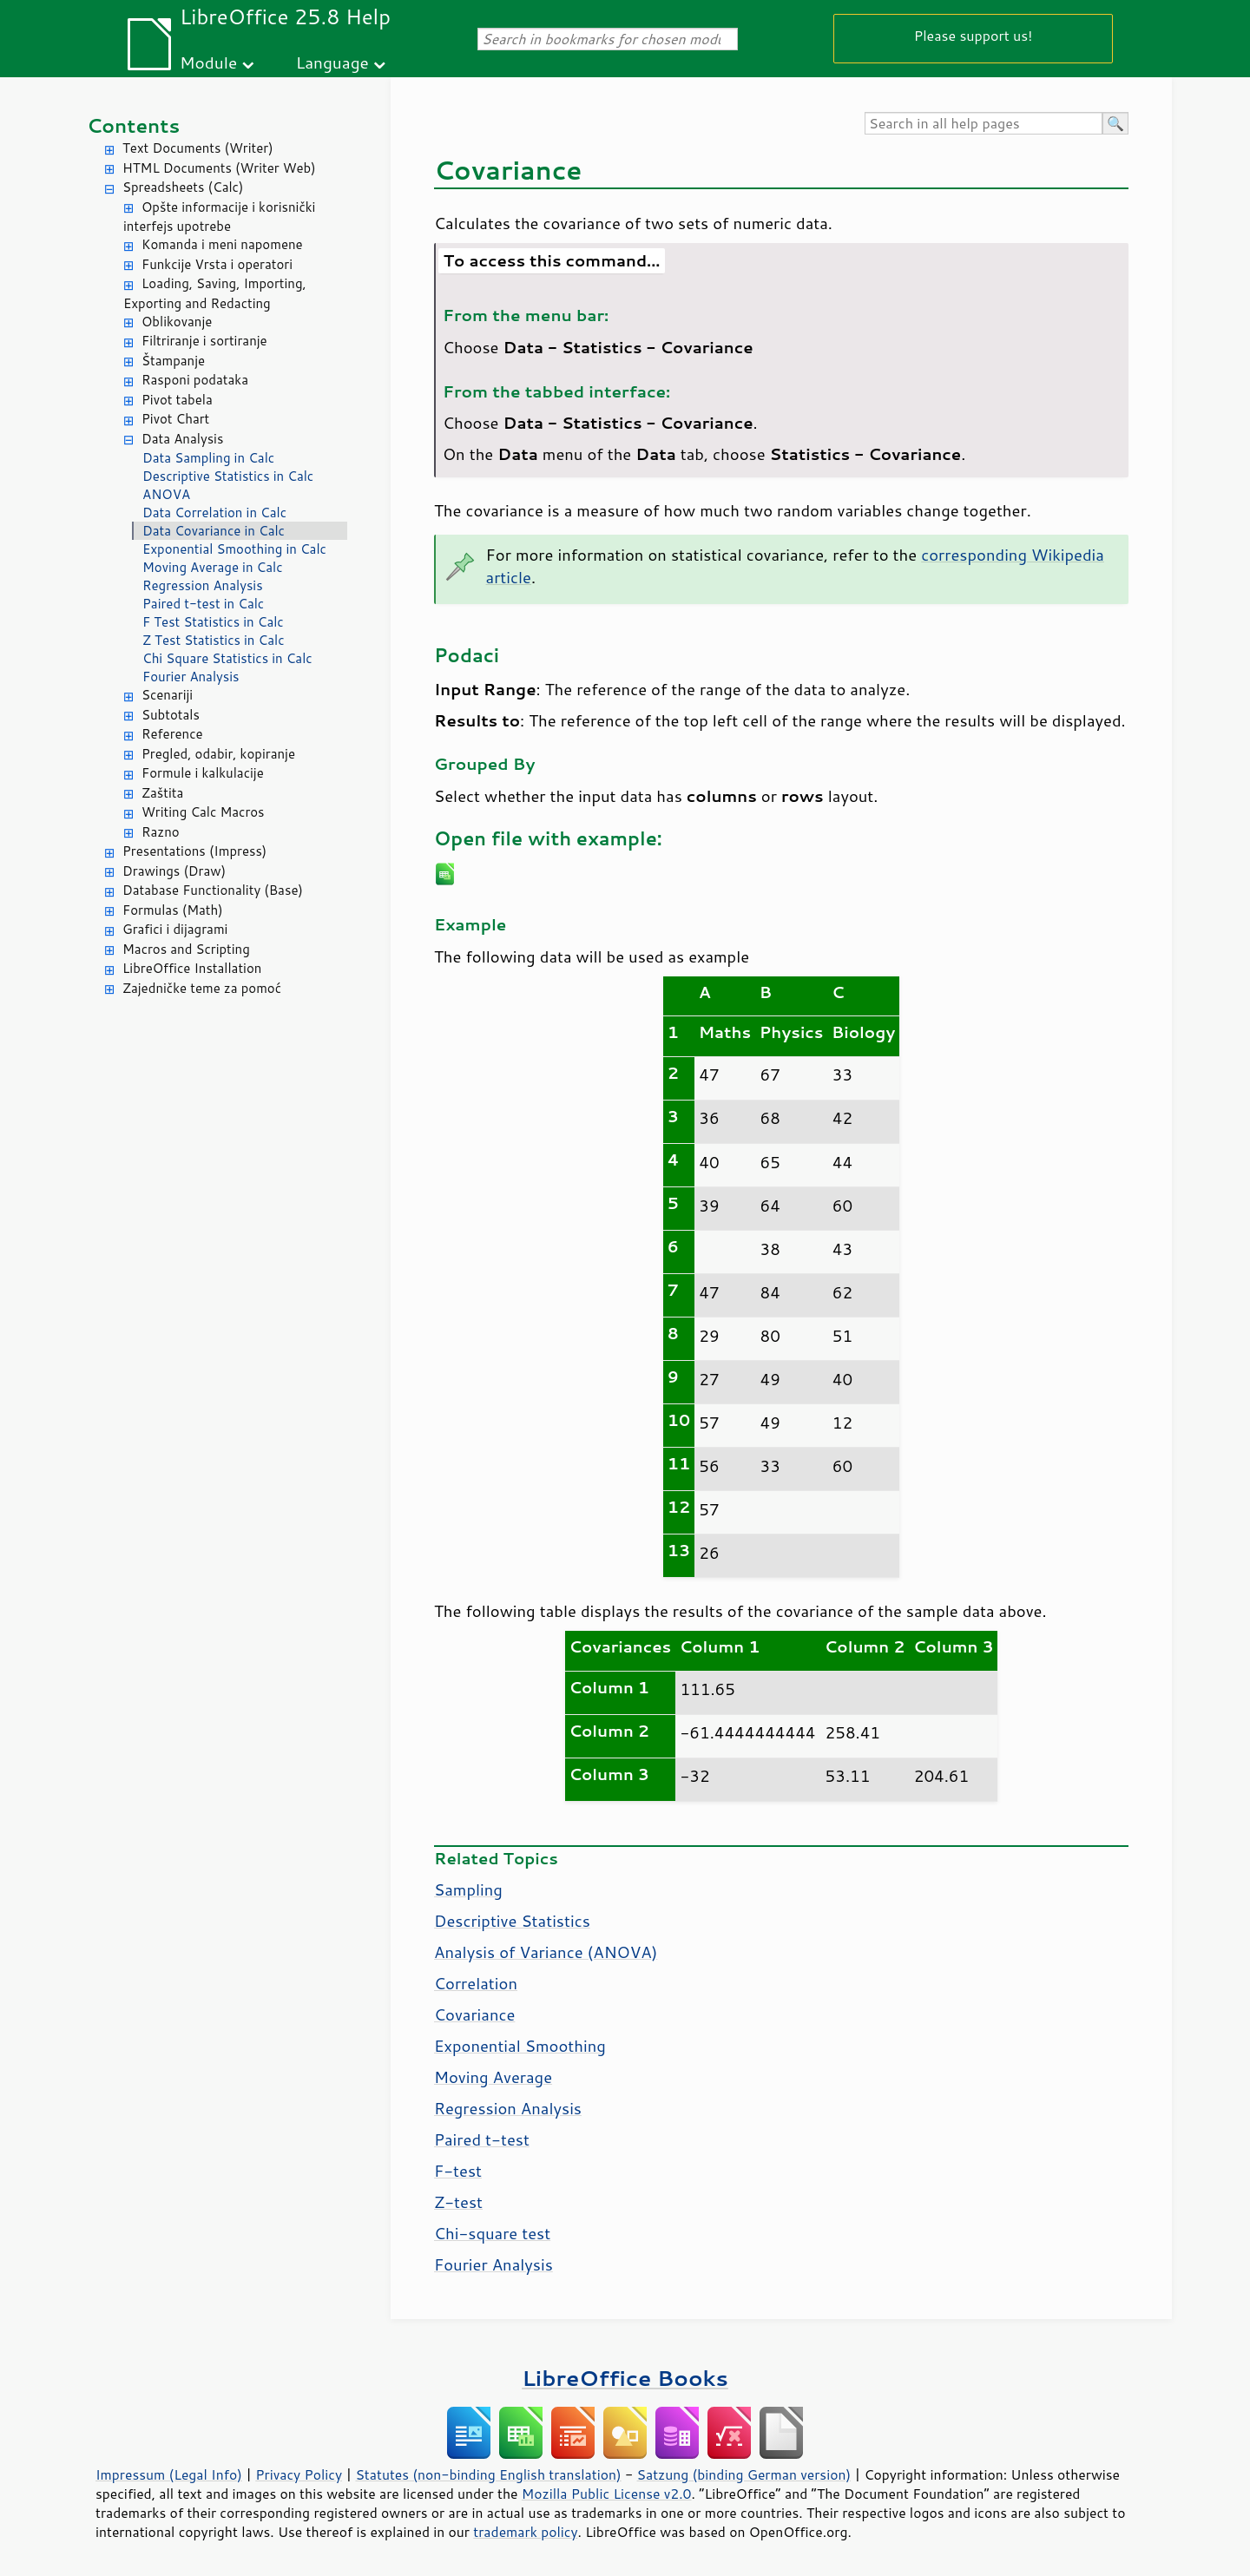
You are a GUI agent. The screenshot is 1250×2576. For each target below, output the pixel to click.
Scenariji (167, 695)
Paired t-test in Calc (203, 604)
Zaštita (162, 793)
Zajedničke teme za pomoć (201, 988)
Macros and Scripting (186, 949)
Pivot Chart (175, 419)
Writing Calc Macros (203, 812)
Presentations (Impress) (194, 851)
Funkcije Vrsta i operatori (217, 264)
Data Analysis (182, 439)
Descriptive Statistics (512, 1920)
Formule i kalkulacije (202, 773)
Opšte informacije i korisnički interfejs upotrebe (219, 217)
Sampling (468, 1889)
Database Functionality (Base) (212, 890)
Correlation (475, 1983)
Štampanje (173, 361)
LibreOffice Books (625, 2377)
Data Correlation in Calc (214, 512)
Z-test (458, 2202)
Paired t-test (482, 2139)
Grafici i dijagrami (174, 929)
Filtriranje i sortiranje (204, 341)
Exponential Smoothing (520, 2045)
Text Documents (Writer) (197, 148)
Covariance (474, 2014)
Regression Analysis (202, 585)
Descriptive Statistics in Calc (227, 476)
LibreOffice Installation (191, 968)
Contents (133, 125)
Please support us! (973, 35)
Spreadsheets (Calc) (182, 187)
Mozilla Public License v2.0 (607, 2493)
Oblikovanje (176, 321)
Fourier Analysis (191, 676)
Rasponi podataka (194, 380)
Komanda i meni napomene (222, 244)
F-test (458, 2170)
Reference (172, 734)
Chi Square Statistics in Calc (227, 658)
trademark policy (525, 2531)
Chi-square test (492, 2233)
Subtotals (170, 715)
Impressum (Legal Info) (168, 2474)
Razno (160, 832)
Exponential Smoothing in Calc (234, 549)
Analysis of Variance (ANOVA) (545, 1952)
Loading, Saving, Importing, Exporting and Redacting (214, 293)
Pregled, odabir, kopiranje (218, 754)
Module (208, 62)
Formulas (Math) (172, 910)
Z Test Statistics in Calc (213, 640)
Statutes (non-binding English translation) (488, 2474)
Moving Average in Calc (212, 567)
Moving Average (493, 2077)
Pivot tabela (177, 400)
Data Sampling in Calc (208, 458)
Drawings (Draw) (174, 871)
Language (332, 62)
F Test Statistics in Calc (213, 622)
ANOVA (166, 494)
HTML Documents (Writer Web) (219, 168)
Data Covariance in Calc (213, 531)
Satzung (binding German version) (744, 2474)
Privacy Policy (298, 2474)
